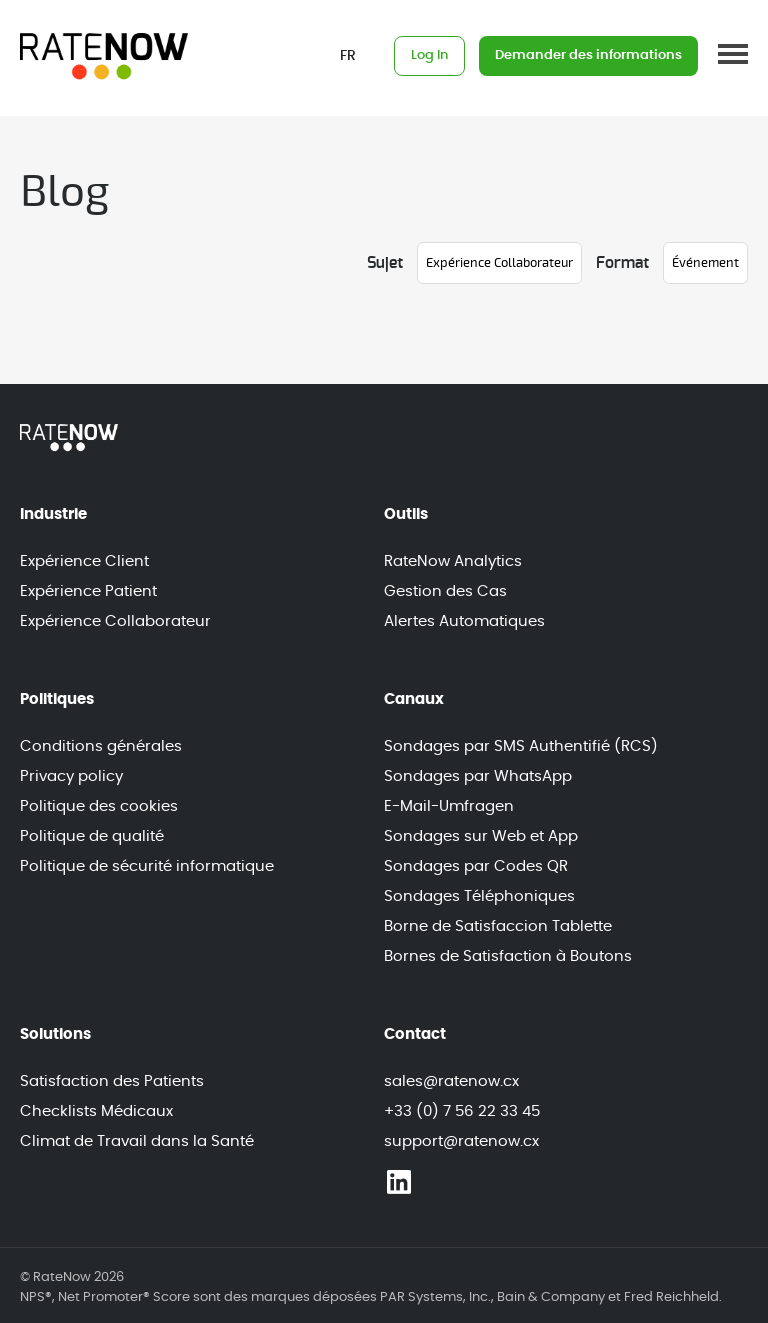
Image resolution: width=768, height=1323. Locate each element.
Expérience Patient (88, 591)
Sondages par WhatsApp (478, 776)
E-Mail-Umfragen (449, 806)
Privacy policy (71, 776)
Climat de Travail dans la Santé (137, 1141)
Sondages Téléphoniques (479, 896)
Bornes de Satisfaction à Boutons (508, 956)
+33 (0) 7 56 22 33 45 (462, 1111)
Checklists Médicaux (96, 1111)
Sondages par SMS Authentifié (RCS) (521, 746)
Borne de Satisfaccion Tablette (498, 926)
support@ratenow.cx (461, 1141)
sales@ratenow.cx (451, 1081)
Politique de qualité (92, 836)
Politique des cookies (99, 806)
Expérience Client (84, 561)
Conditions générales (101, 746)
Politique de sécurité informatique (147, 866)
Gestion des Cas (445, 591)
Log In (429, 55)
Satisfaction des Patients (112, 1081)
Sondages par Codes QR (476, 866)
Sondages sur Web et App (481, 836)
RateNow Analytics (453, 561)
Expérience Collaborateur (115, 621)
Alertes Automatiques (464, 621)
